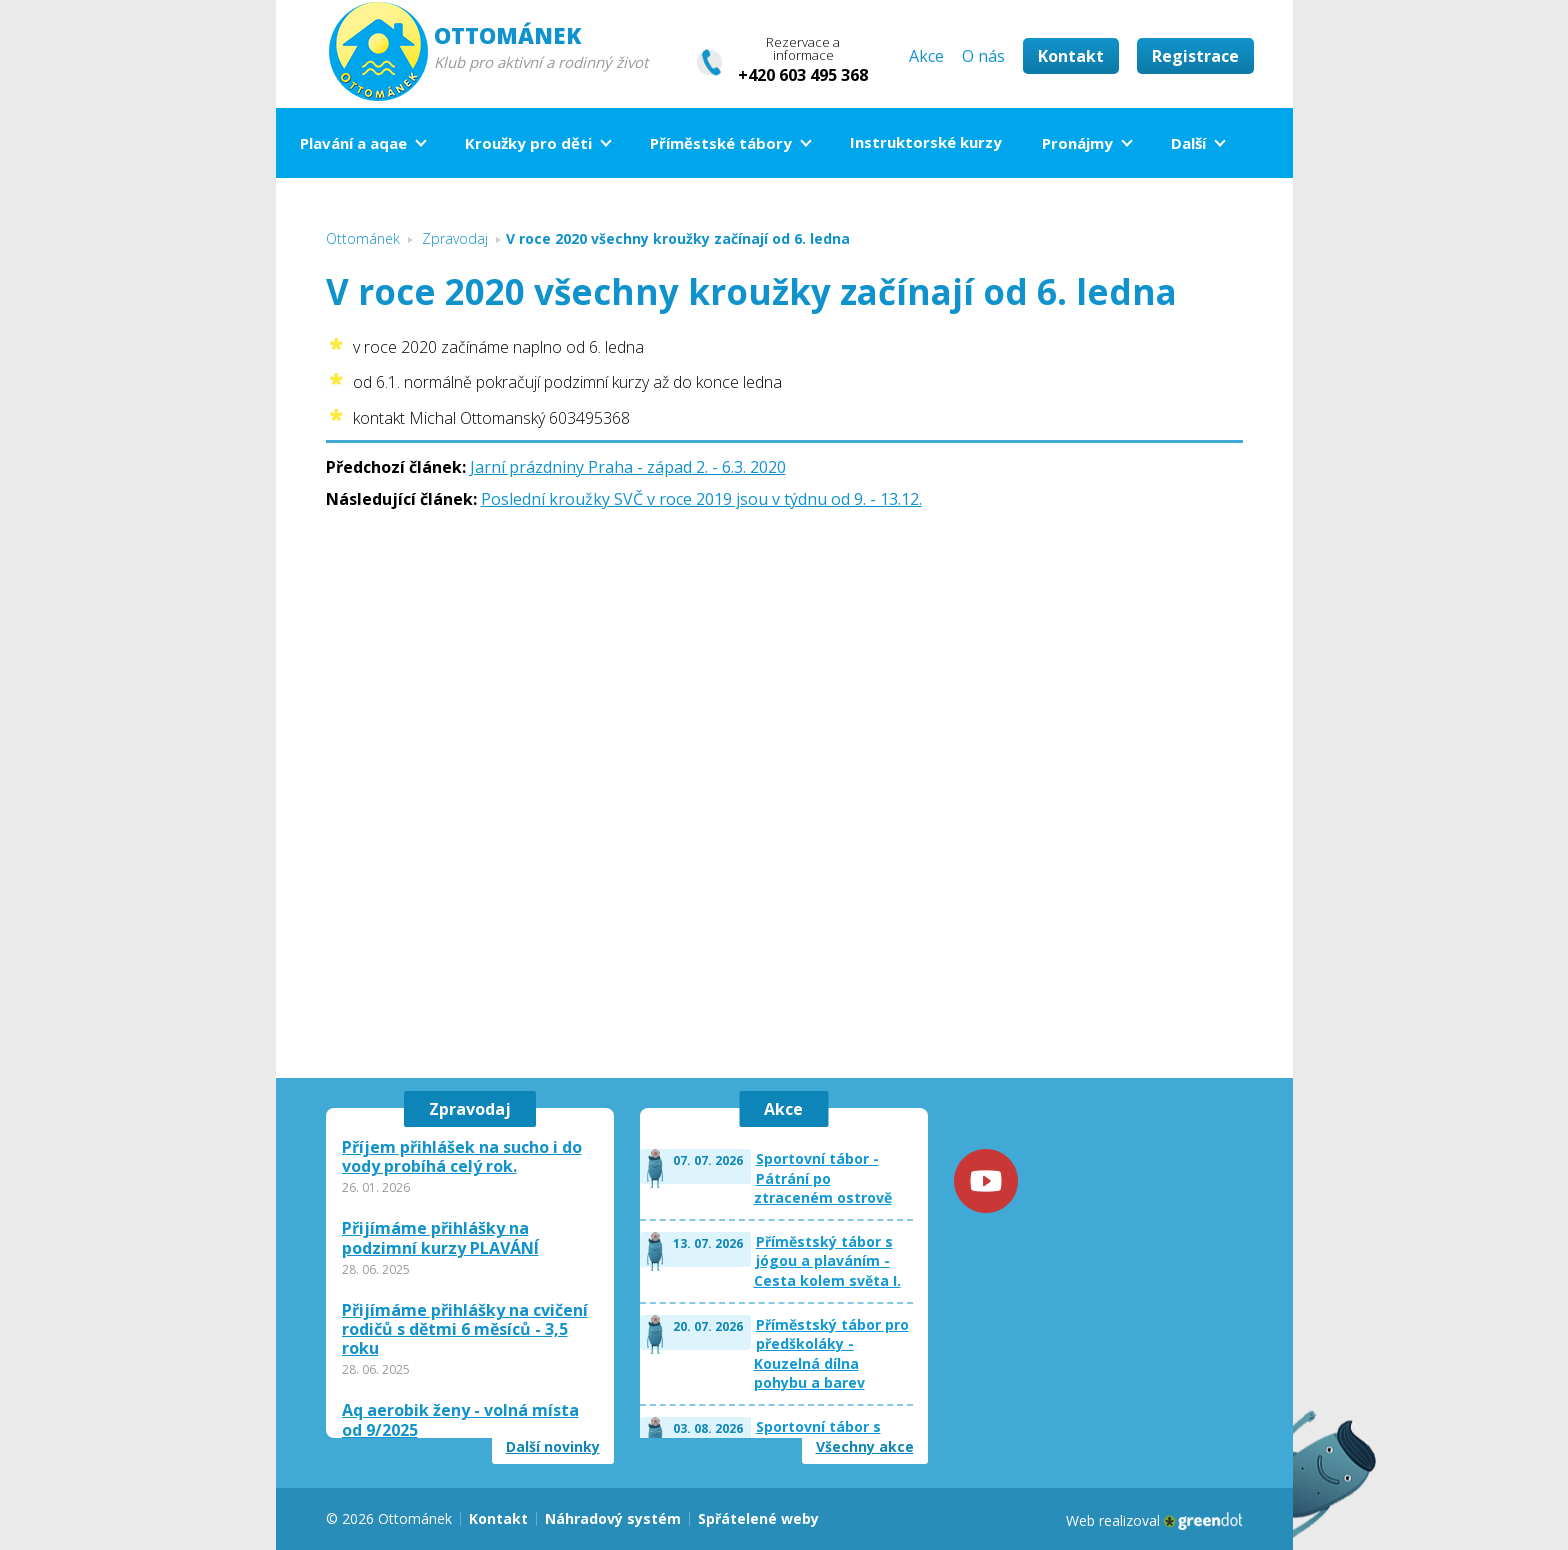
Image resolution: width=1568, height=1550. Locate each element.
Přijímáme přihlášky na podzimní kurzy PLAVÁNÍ (440, 1238)
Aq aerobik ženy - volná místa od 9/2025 (460, 1420)
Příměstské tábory (721, 143)
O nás (983, 56)
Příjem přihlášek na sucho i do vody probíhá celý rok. (462, 1157)
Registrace (1195, 56)
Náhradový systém (613, 1518)
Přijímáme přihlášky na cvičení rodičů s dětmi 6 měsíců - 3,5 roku (465, 1330)
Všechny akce (865, 1447)
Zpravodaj (470, 1109)
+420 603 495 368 (803, 75)
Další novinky (553, 1447)
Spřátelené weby (758, 1518)
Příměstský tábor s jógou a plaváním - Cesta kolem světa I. (827, 1261)
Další (1188, 143)
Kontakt (1071, 56)
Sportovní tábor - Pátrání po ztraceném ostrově (823, 1178)
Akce (926, 56)
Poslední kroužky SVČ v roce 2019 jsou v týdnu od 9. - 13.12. (701, 499)
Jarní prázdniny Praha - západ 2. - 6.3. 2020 (628, 467)
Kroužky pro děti (528, 143)
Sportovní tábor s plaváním (818, 1436)
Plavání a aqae (353, 143)
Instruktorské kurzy (926, 142)
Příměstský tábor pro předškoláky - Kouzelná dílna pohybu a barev (831, 1354)
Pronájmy (1077, 143)
